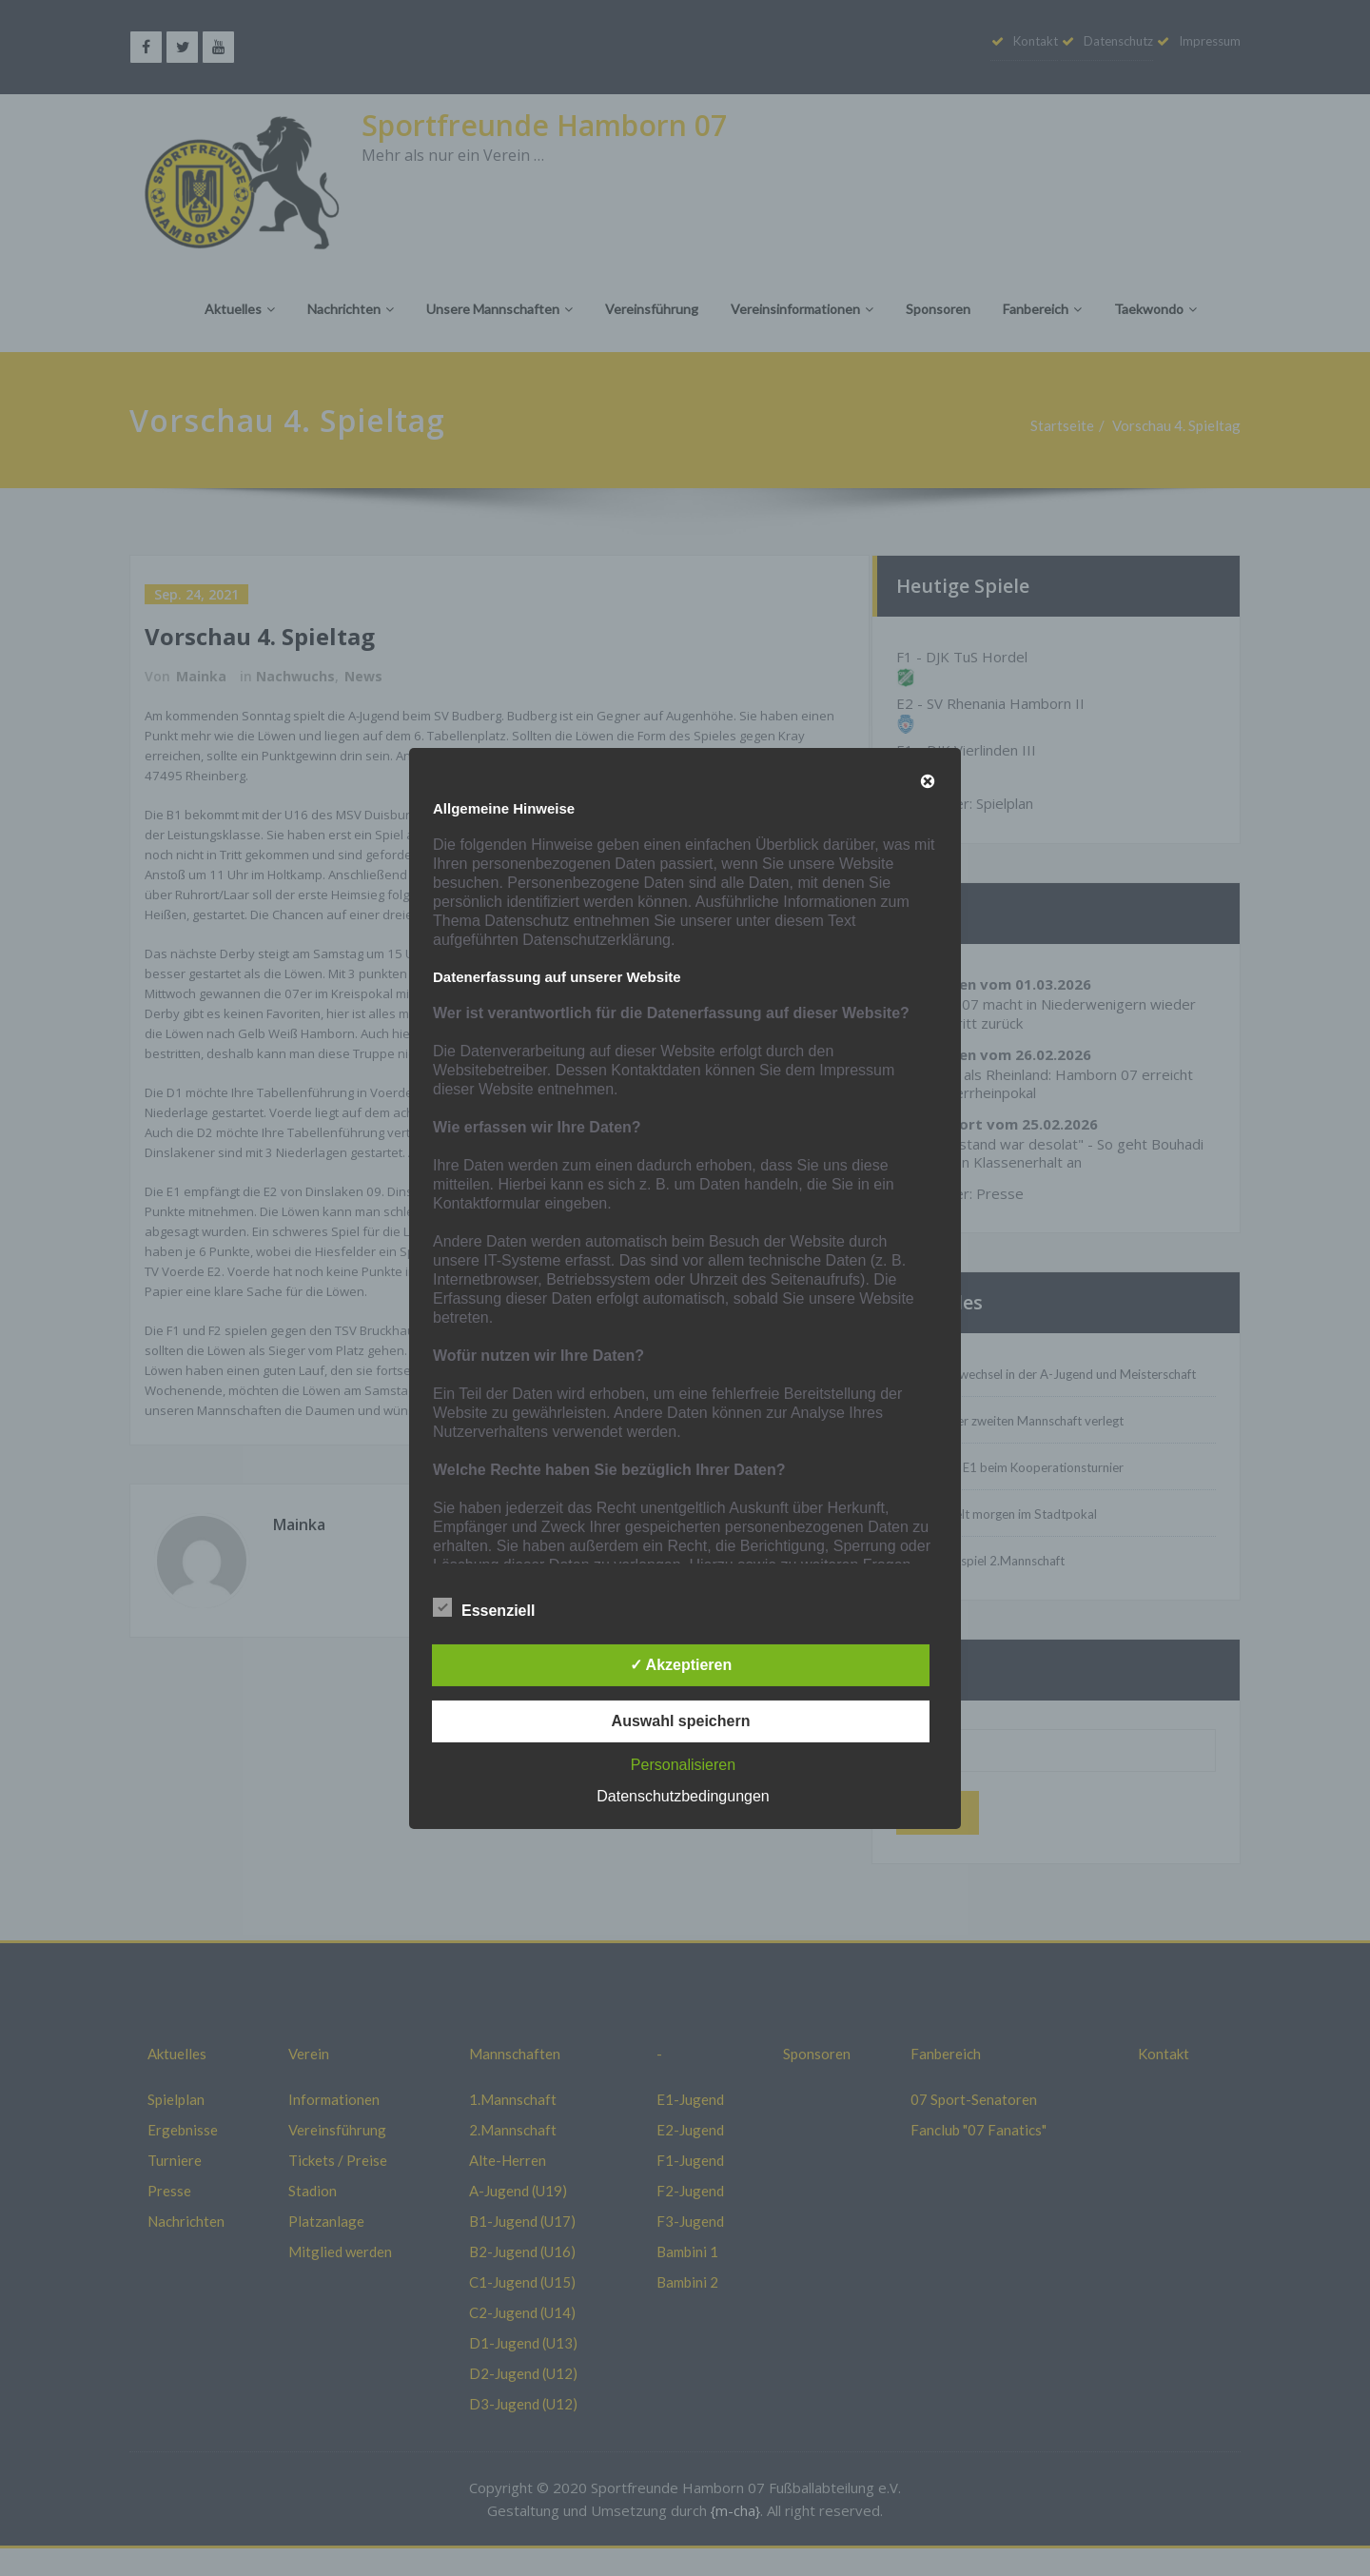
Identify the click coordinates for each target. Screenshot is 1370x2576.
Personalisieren (683, 1765)
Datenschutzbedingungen (683, 1796)
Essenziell (484, 1608)
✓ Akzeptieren (681, 1665)
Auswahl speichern (681, 1721)
